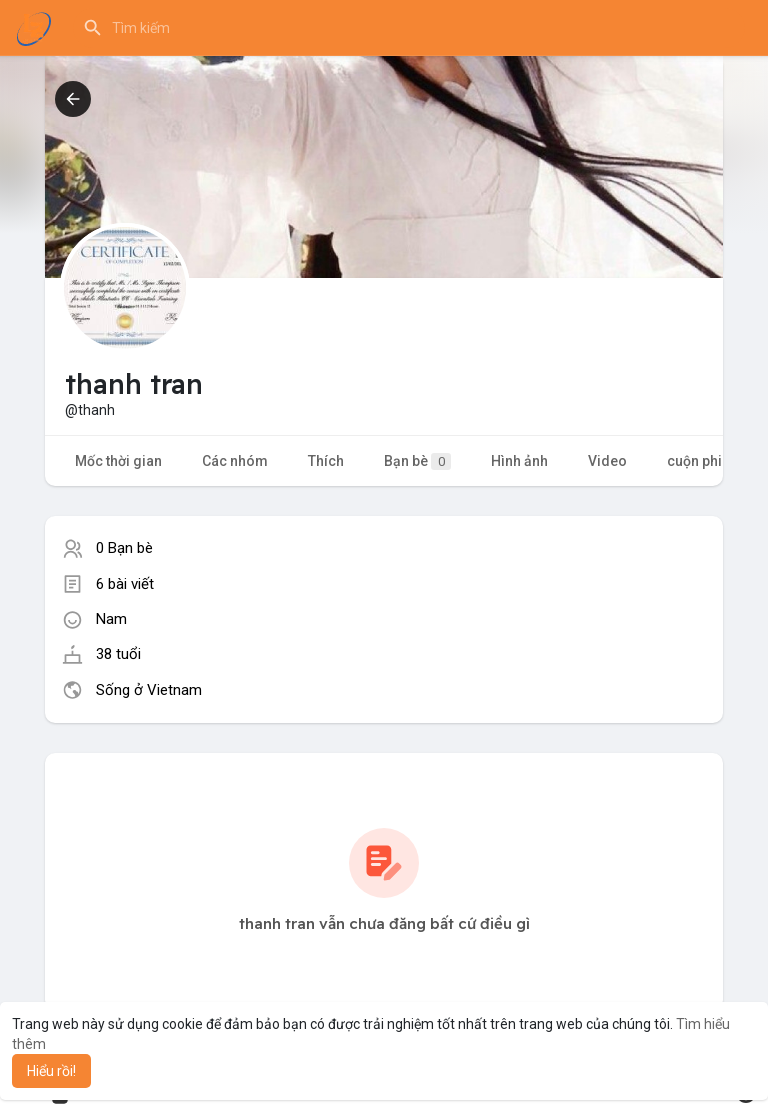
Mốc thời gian (118, 461)
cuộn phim (701, 461)
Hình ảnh (519, 461)
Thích (326, 461)
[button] (409, 28)
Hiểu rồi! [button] (51, 1071)
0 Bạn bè (124, 548)
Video (607, 461)
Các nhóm (235, 461)
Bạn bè (417, 461)
